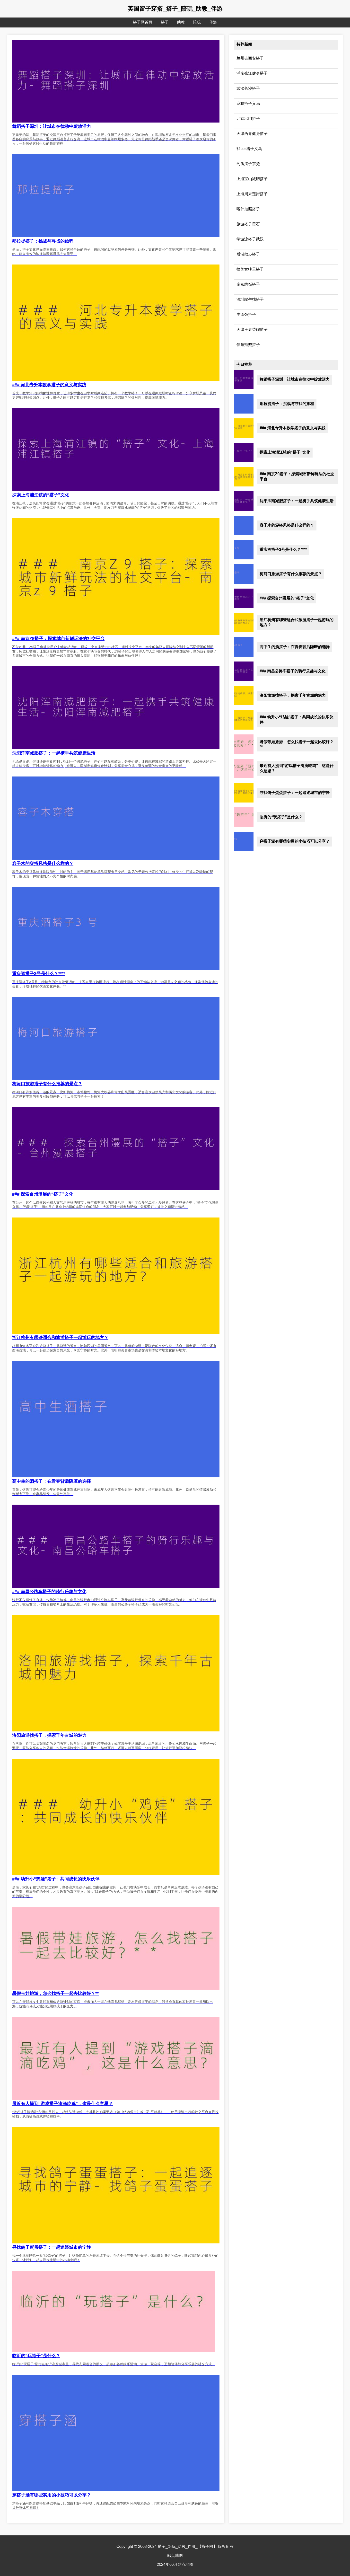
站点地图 (175, 2555)
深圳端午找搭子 (250, 299)
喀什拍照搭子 (248, 209)
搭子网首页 (142, 22)
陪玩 (197, 22)
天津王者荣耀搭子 (252, 329)
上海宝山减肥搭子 (252, 179)
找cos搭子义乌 (249, 149)
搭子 (165, 22)
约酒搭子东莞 (248, 164)
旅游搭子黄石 (248, 224)
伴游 (213, 22)
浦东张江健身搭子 (252, 73)
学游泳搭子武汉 (250, 239)
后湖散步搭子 (248, 254)
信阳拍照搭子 (248, 345)
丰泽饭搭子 (246, 314)
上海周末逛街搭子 (252, 194)
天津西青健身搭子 (252, 134)
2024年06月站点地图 (175, 2564)
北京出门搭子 (248, 118)
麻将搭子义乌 (248, 103)
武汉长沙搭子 (248, 88)
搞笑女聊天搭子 (250, 269)
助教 (181, 22)
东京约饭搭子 (248, 284)
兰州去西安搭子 (250, 58)
